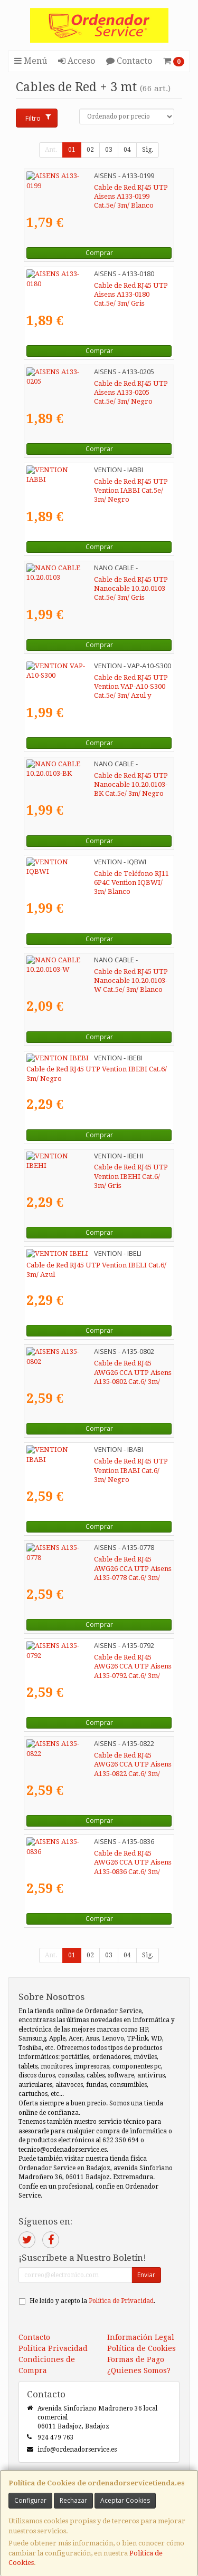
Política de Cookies (141, 2348)
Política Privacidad (53, 2348)
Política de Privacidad (121, 2301)
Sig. (147, 149)
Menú (30, 61)
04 (127, 149)
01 (72, 149)
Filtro (38, 118)
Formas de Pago (135, 2359)
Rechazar (73, 2500)
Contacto (129, 61)
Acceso (76, 61)
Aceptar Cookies (125, 2500)
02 (90, 149)
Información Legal (140, 2337)
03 (108, 149)
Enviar (146, 2274)
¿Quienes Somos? (139, 2370)
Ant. (51, 149)
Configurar (30, 2500)
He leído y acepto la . (92, 2301)
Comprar (99, 252)
